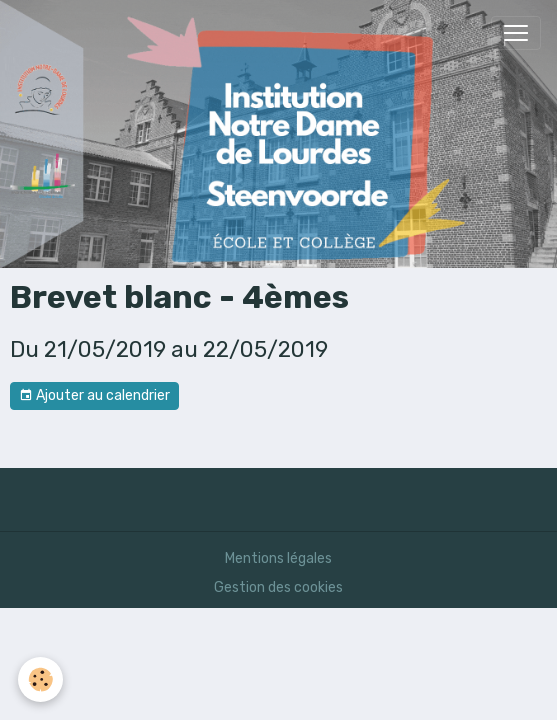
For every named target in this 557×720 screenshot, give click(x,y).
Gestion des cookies (278, 587)
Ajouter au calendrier (94, 396)
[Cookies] (40, 679)
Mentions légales (278, 558)
